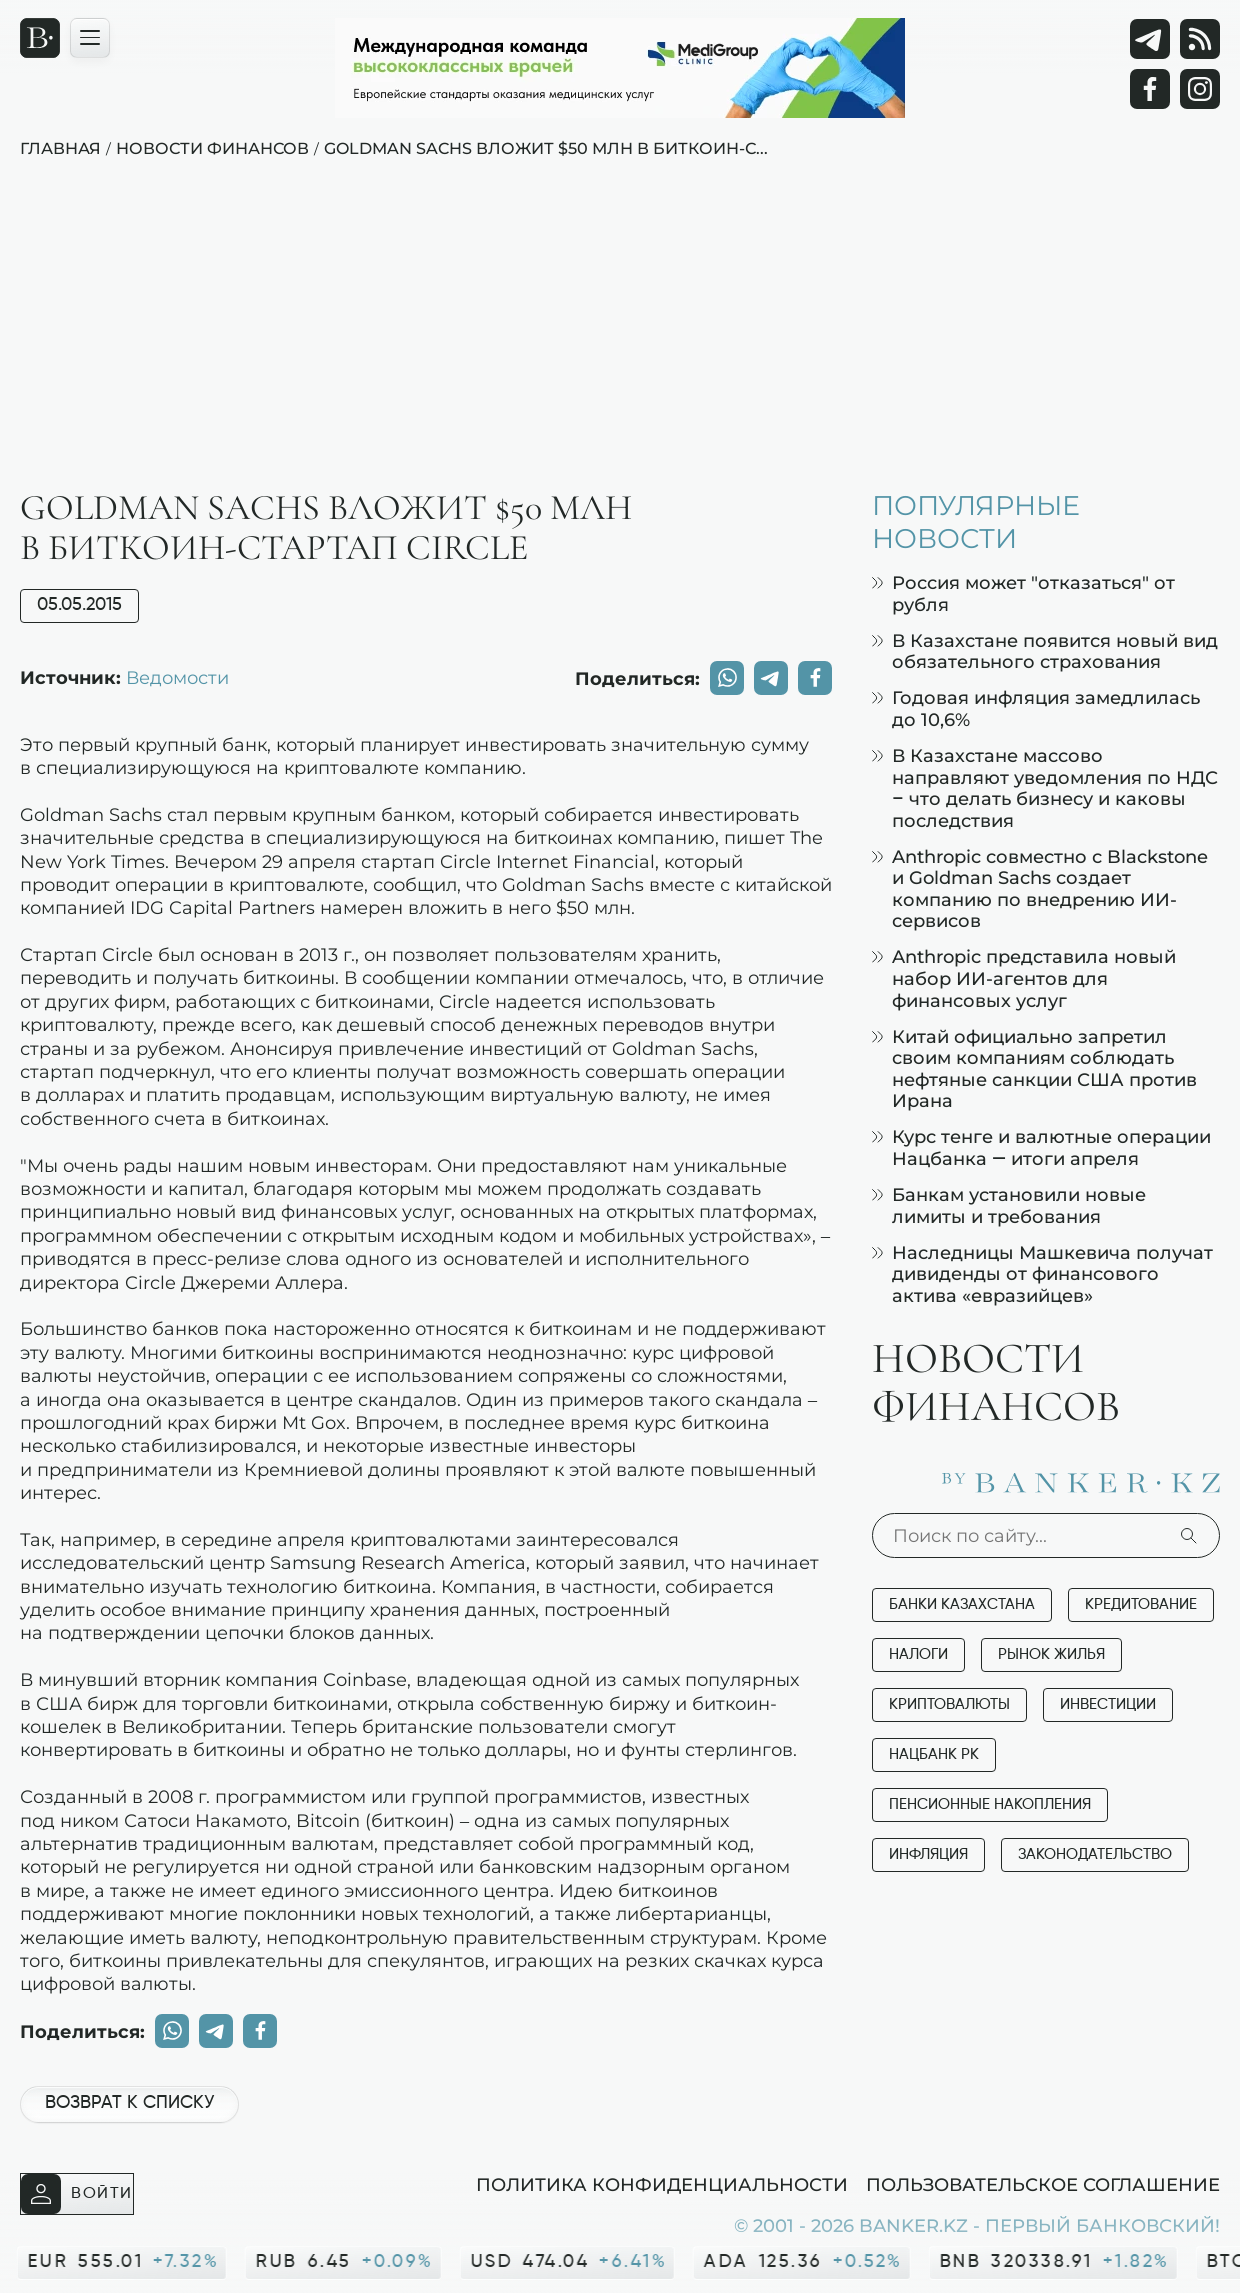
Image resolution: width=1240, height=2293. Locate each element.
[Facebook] (1150, 89)
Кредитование (1141, 1604)
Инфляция (928, 1854)
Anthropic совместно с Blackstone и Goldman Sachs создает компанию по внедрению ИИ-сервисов (1040, 889)
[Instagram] (1200, 89)
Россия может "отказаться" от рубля (1023, 593)
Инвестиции (1108, 1704)
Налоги (918, 1654)
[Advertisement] (620, 339)
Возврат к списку (129, 2103)
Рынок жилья (1051, 1654)
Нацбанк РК (934, 1754)
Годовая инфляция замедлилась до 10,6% (1036, 708)
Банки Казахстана (962, 1604)
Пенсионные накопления (990, 1804)
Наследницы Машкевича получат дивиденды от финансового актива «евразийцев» (1042, 1274)
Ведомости (177, 677)
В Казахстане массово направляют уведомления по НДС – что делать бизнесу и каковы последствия (1045, 788)
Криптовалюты (949, 1704)
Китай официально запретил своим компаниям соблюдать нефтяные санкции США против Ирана (1034, 1069)
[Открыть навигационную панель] (90, 38)
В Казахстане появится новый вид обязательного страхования (1045, 651)
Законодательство (1095, 1854)
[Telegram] (1150, 39)
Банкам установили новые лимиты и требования (1009, 1205)
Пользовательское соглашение (1043, 2184)
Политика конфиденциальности (662, 2184)
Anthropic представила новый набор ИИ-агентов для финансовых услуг (1024, 978)
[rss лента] (1200, 39)
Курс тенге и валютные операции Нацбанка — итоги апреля (1041, 1147)
